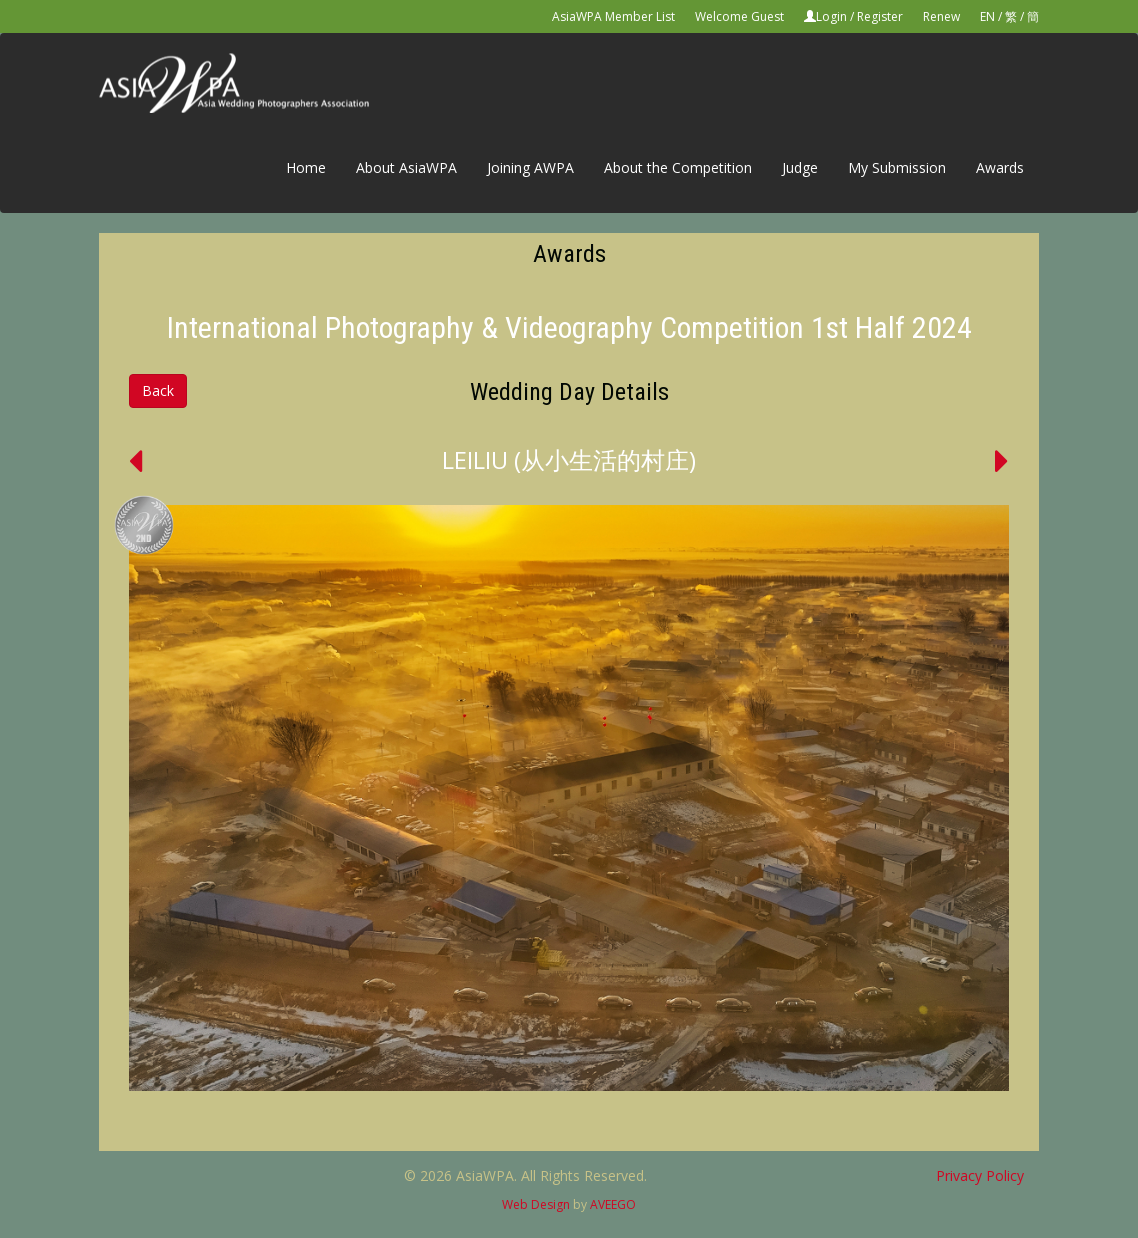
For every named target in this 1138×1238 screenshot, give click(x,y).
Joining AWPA (530, 167)
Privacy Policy (980, 1175)
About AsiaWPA (406, 167)
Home (306, 167)
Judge (800, 167)
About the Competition (678, 167)
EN (987, 16)
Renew (941, 16)
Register (880, 16)
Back (158, 390)
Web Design (536, 1204)
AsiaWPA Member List (613, 16)
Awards (1000, 167)
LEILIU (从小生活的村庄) (569, 459)
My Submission (897, 167)
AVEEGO (613, 1204)
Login (831, 16)
